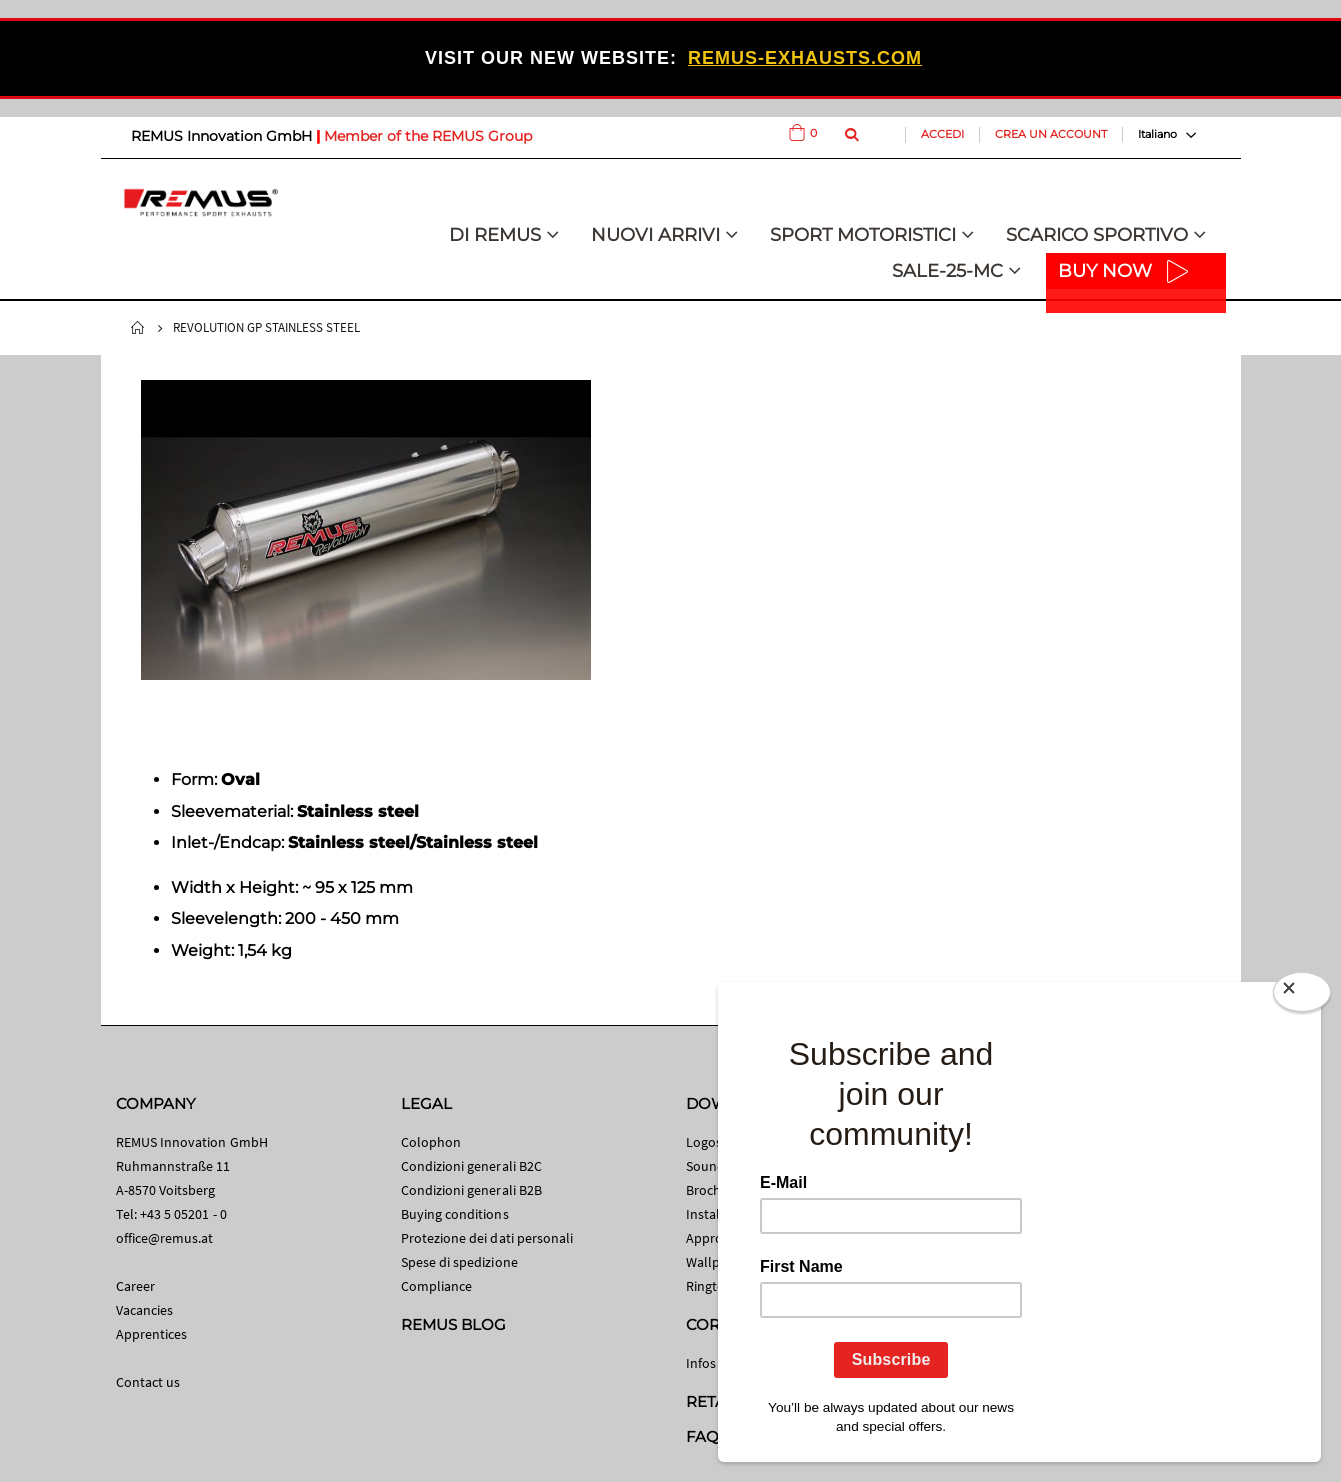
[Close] (1302, 996)
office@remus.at (165, 1238)
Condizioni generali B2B (472, 1190)
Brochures (717, 1190)
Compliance (437, 1286)
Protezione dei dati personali (487, 1238)
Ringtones (716, 1286)
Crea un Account (1051, 134)
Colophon (431, 1142)
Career (135, 1286)
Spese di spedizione (459, 1262)
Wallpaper (717, 1262)
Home (138, 328)
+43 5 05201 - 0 (183, 1214)
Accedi (942, 134)
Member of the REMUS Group (428, 136)
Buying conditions (455, 1214)
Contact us (148, 1382)
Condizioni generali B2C (472, 1166)
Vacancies (145, 1310)
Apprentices (152, 1334)
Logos (704, 1142)
